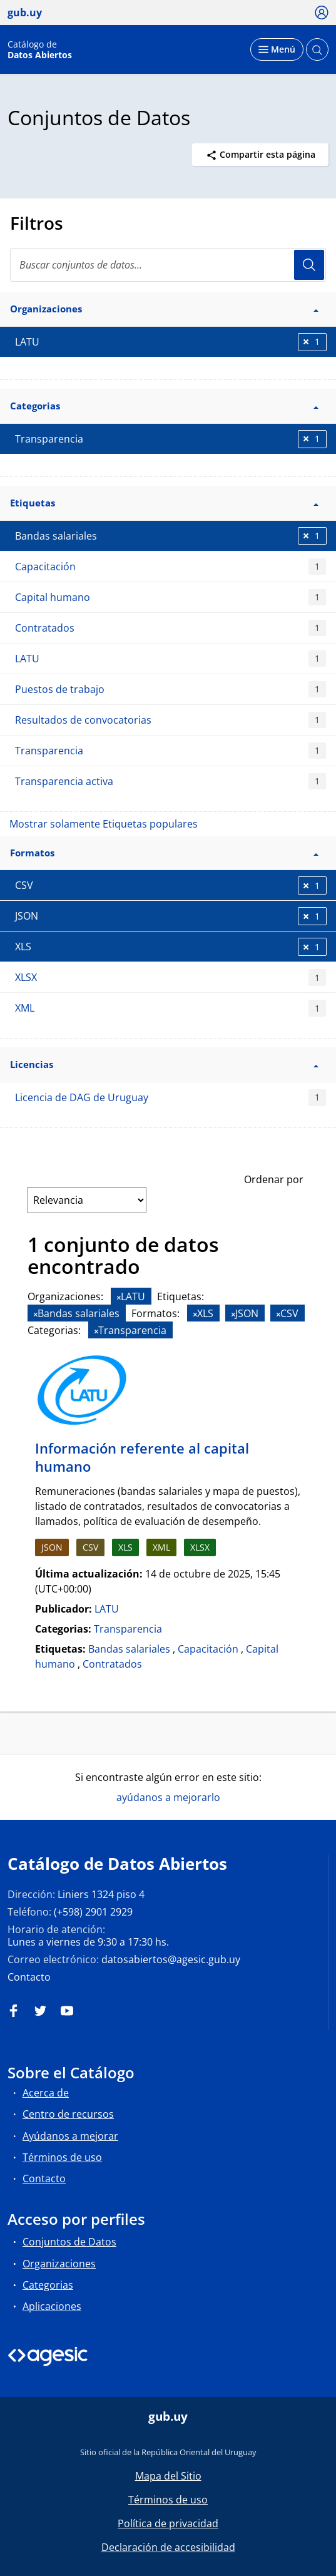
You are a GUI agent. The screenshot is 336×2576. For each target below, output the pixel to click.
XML (170, 1008)
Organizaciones (59, 2264)
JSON (52, 1547)
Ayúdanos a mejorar (70, 2136)
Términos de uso (62, 2157)
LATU (170, 658)
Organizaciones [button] (164, 308)
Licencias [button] (164, 1064)
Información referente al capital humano (142, 1457)
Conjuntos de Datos (69, 2242)
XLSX (170, 977)
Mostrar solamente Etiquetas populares (103, 824)
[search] (168, 265)
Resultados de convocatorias (170, 720)
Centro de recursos (68, 2114)
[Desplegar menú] (276, 49)
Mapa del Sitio (168, 2476)
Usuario (309, 265)
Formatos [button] (164, 852)
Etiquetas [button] (164, 502)
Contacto (29, 1977)
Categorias (48, 2285)
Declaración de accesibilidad (168, 2547)
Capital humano (170, 597)
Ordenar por (273, 1179)
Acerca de (46, 2093)
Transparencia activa (170, 781)
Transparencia (170, 750)
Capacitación (170, 566)
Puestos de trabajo (170, 689)
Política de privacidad (168, 2523)
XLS (125, 1547)
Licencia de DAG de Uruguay (170, 1097)
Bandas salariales (129, 1649)
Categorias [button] (164, 405)
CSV (90, 1547)
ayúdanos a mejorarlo (168, 1797)
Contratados (170, 628)
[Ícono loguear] (322, 12)
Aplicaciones (52, 2306)
